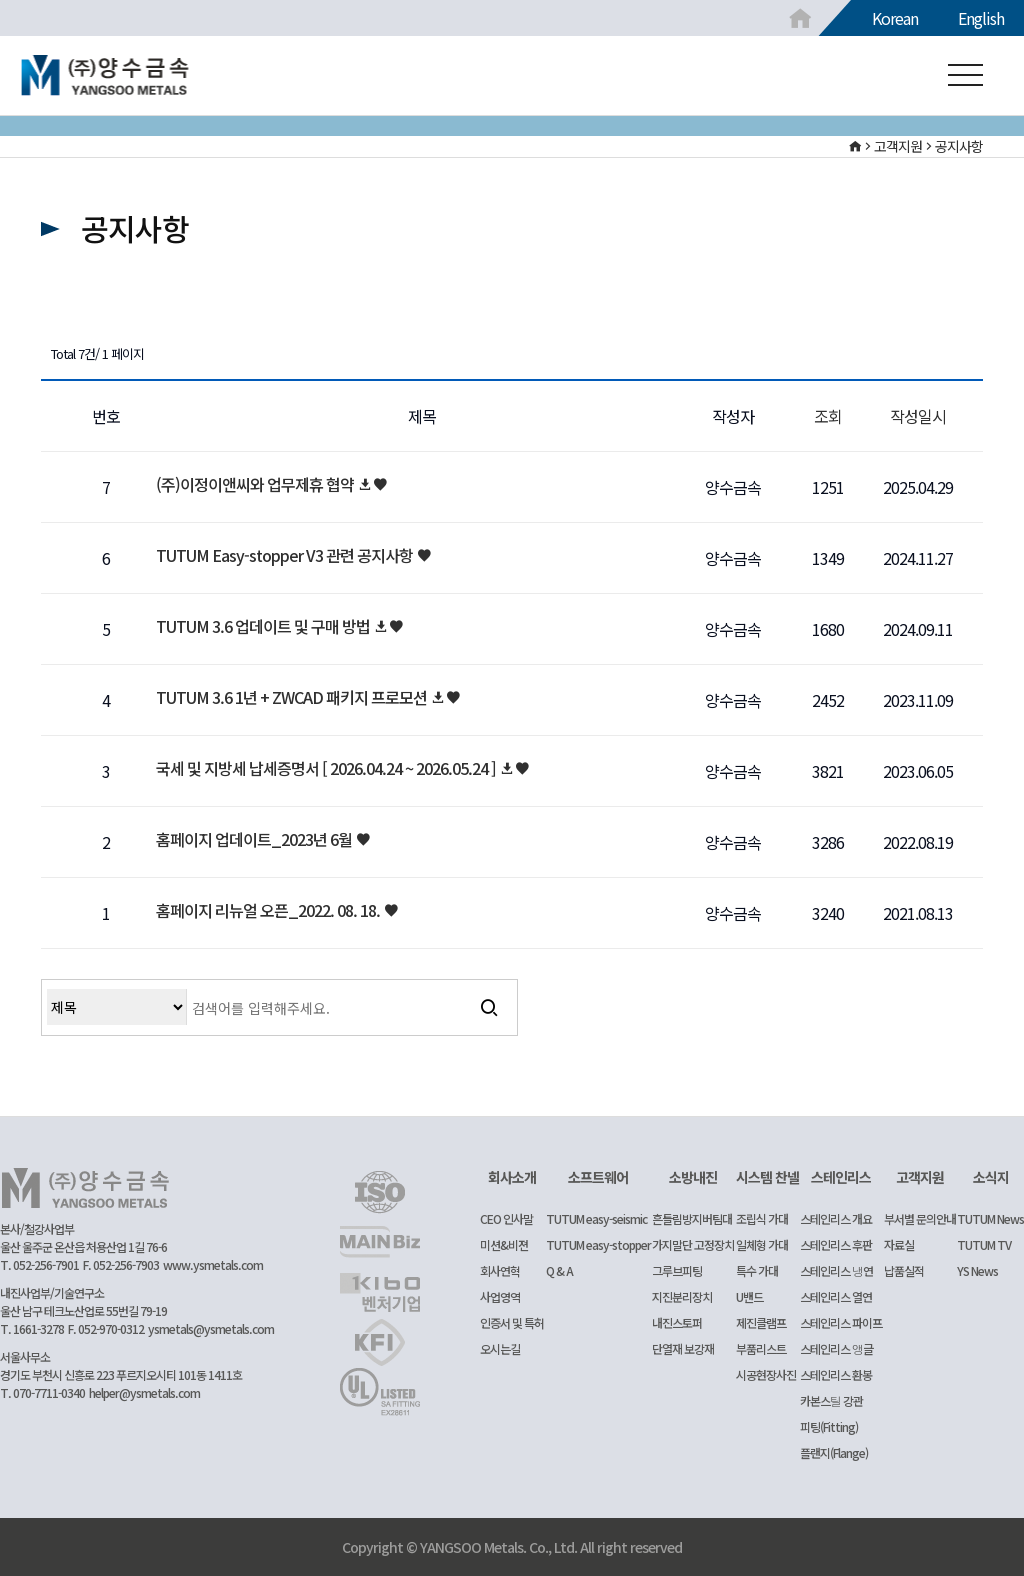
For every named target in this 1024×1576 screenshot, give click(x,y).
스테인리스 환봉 (836, 1374)
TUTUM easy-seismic (596, 1218)
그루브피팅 (677, 1270)
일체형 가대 (762, 1244)
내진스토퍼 (677, 1322)
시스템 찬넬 (767, 1177)
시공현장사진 (766, 1374)
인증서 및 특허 (512, 1322)
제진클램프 (761, 1322)
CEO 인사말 (506, 1218)
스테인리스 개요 (836, 1218)
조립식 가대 (762, 1218)
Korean (895, 18)
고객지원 (920, 1177)
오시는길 (500, 1348)
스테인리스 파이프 (841, 1322)
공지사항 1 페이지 (105, 76)
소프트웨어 (598, 1177)
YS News (977, 1270)
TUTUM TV (984, 1244)
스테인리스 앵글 (836, 1348)
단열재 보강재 (683, 1348)
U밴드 (749, 1296)
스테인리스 (841, 1177)
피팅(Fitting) (829, 1426)
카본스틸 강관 (831, 1400)
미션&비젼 (504, 1244)
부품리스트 (761, 1348)
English (981, 18)
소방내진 (693, 1177)
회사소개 (512, 1177)
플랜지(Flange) (834, 1452)
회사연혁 (500, 1270)
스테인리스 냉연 (836, 1270)
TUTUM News (990, 1218)
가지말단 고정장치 (693, 1244)
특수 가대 (757, 1270)
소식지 (991, 1177)
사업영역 (500, 1296)
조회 (828, 416)
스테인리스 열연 (836, 1296)
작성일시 (918, 416)
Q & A (559, 1270)
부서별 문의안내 (920, 1218)
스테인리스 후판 (836, 1244)
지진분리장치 (682, 1296)
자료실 (899, 1244)
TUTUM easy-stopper (598, 1244)
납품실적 (904, 1270)
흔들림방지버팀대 (692, 1218)
